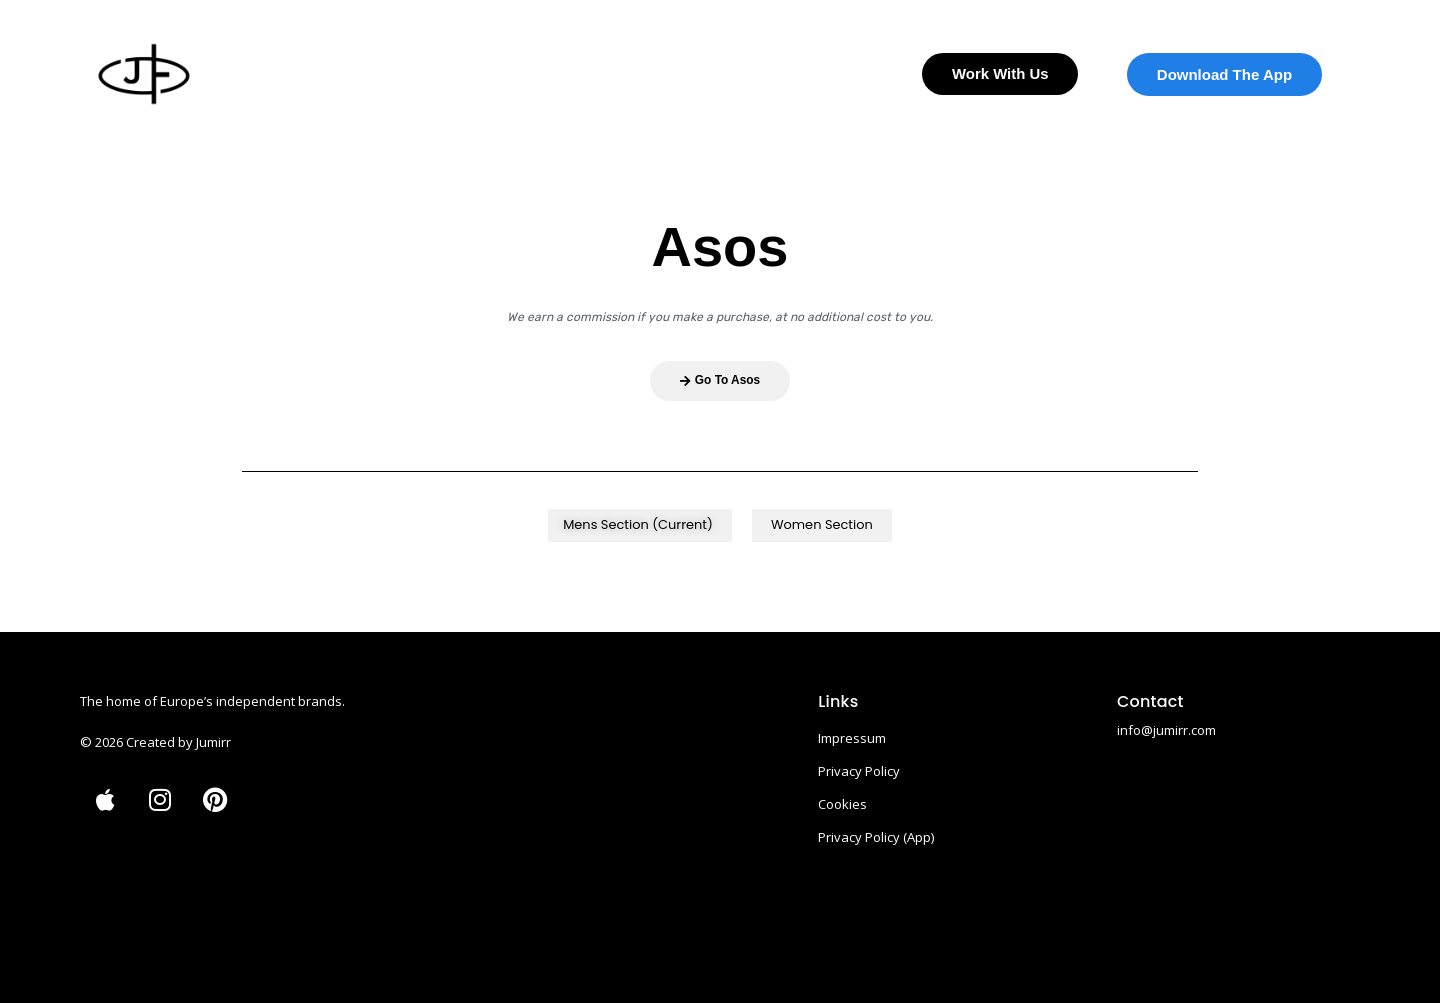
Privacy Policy (859, 770)
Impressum (852, 737)
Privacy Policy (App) (876, 836)
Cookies (842, 803)
